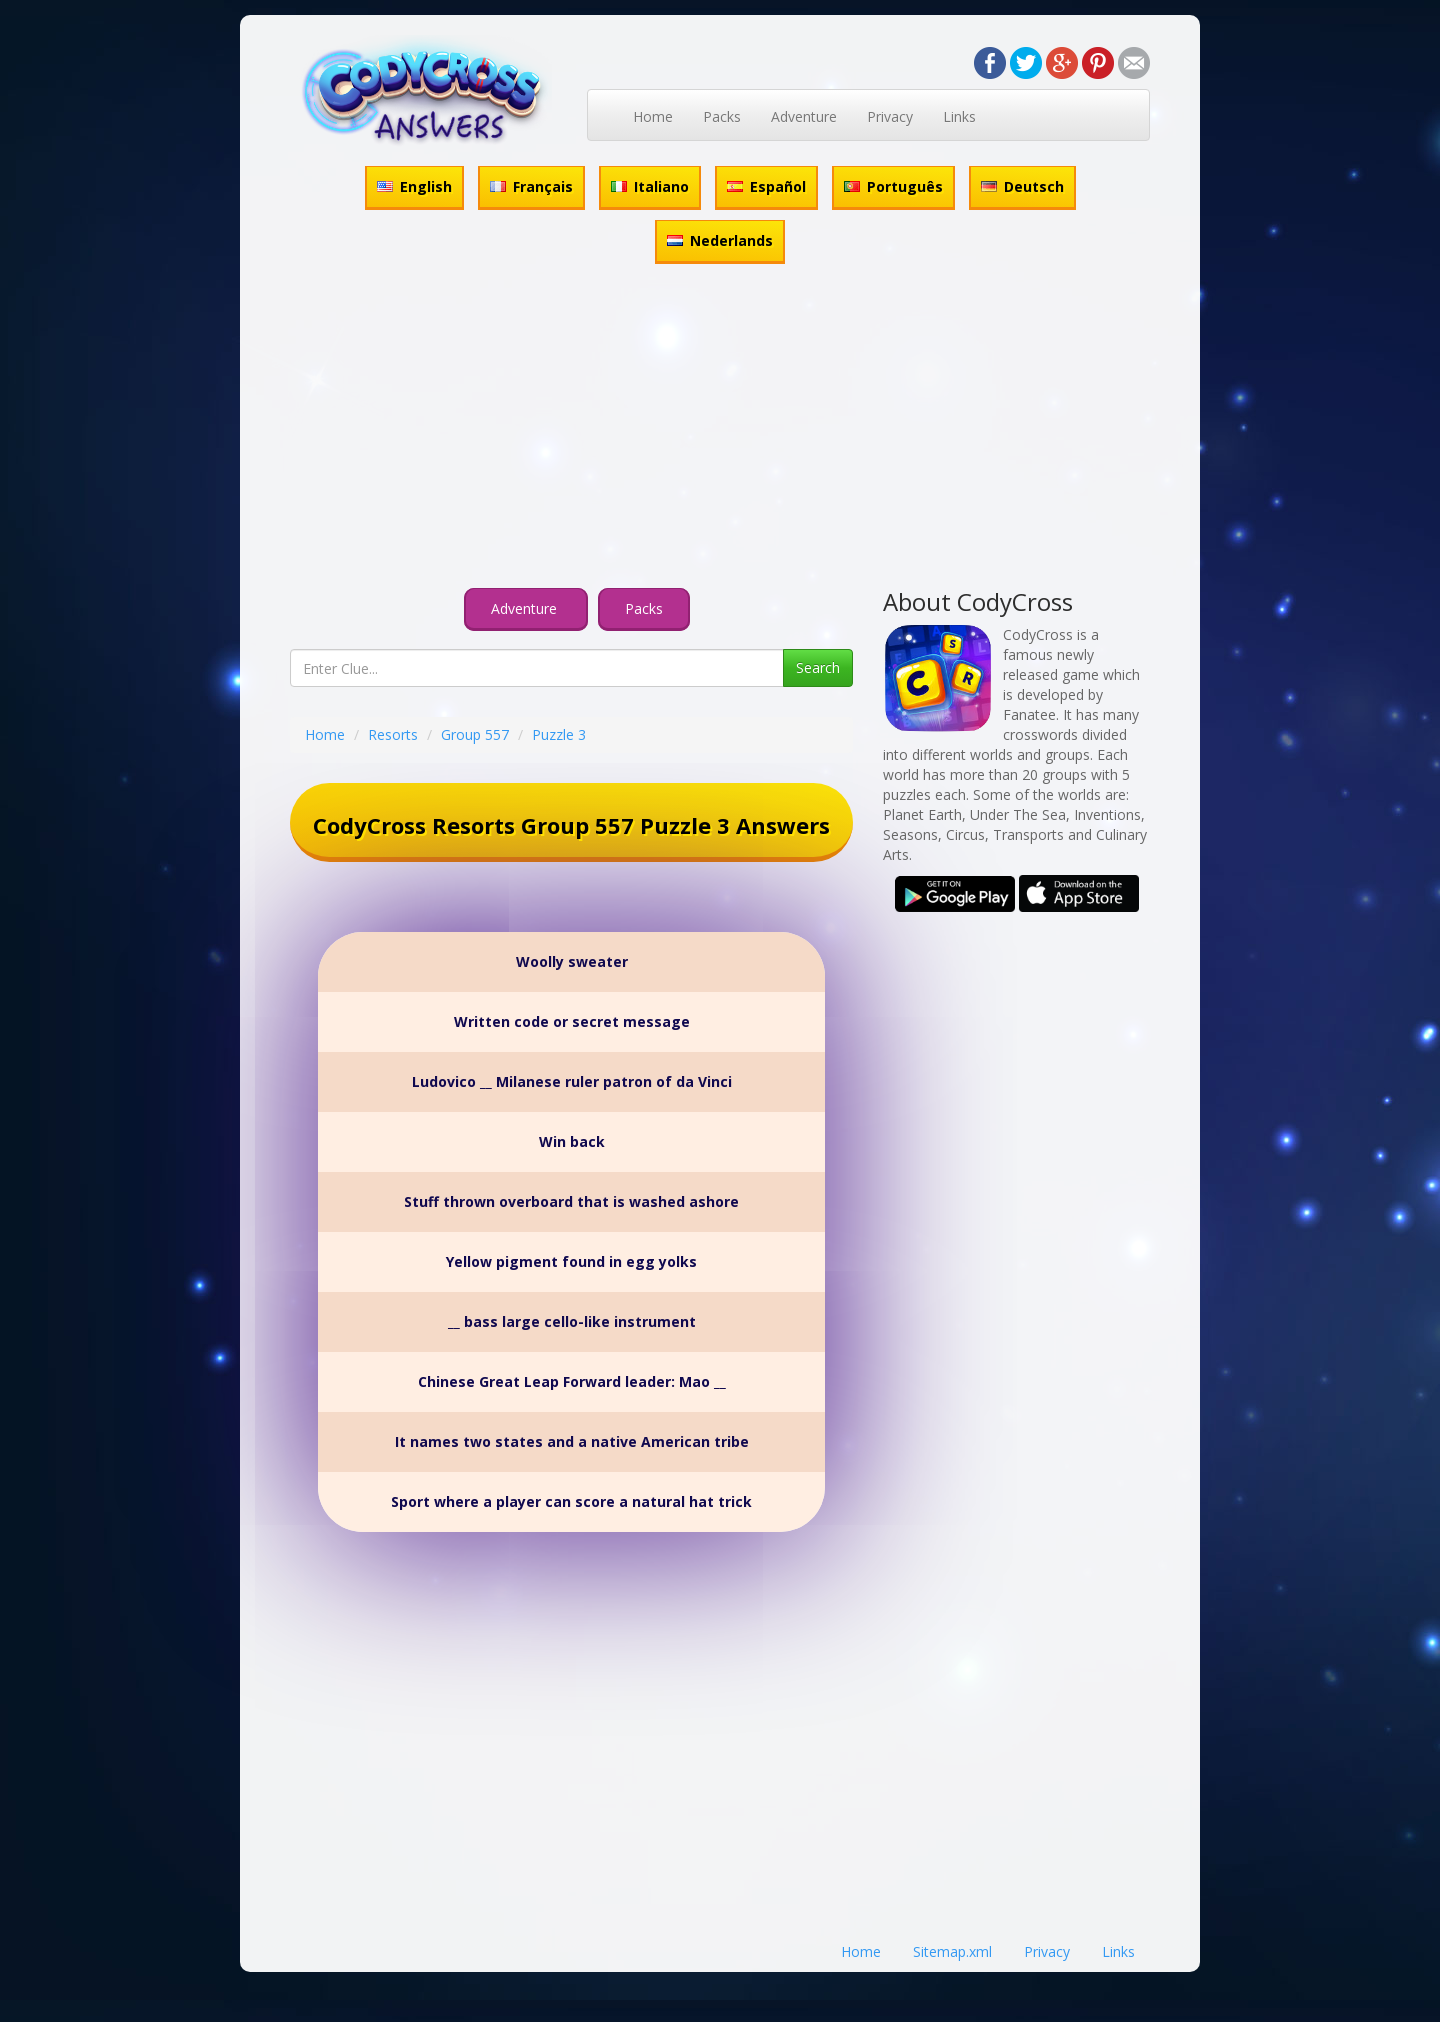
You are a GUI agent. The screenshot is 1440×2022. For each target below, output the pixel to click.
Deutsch (1022, 186)
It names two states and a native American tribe (572, 1441)
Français (531, 186)
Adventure (804, 116)
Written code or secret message (572, 1021)
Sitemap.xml (952, 1951)
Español (766, 186)
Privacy (890, 116)
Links (959, 116)
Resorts (393, 734)
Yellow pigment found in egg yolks (571, 1261)
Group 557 (475, 734)
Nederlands (720, 240)
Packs (722, 116)
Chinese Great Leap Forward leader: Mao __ (572, 1381)
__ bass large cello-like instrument (572, 1321)
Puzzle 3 (559, 734)
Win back (572, 1141)
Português (893, 186)
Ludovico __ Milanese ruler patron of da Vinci (572, 1081)
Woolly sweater (572, 961)
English (414, 186)
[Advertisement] (720, 429)
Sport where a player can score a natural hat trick (571, 1501)
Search (818, 667)
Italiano (650, 186)
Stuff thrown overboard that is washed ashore (571, 1201)
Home (653, 116)
